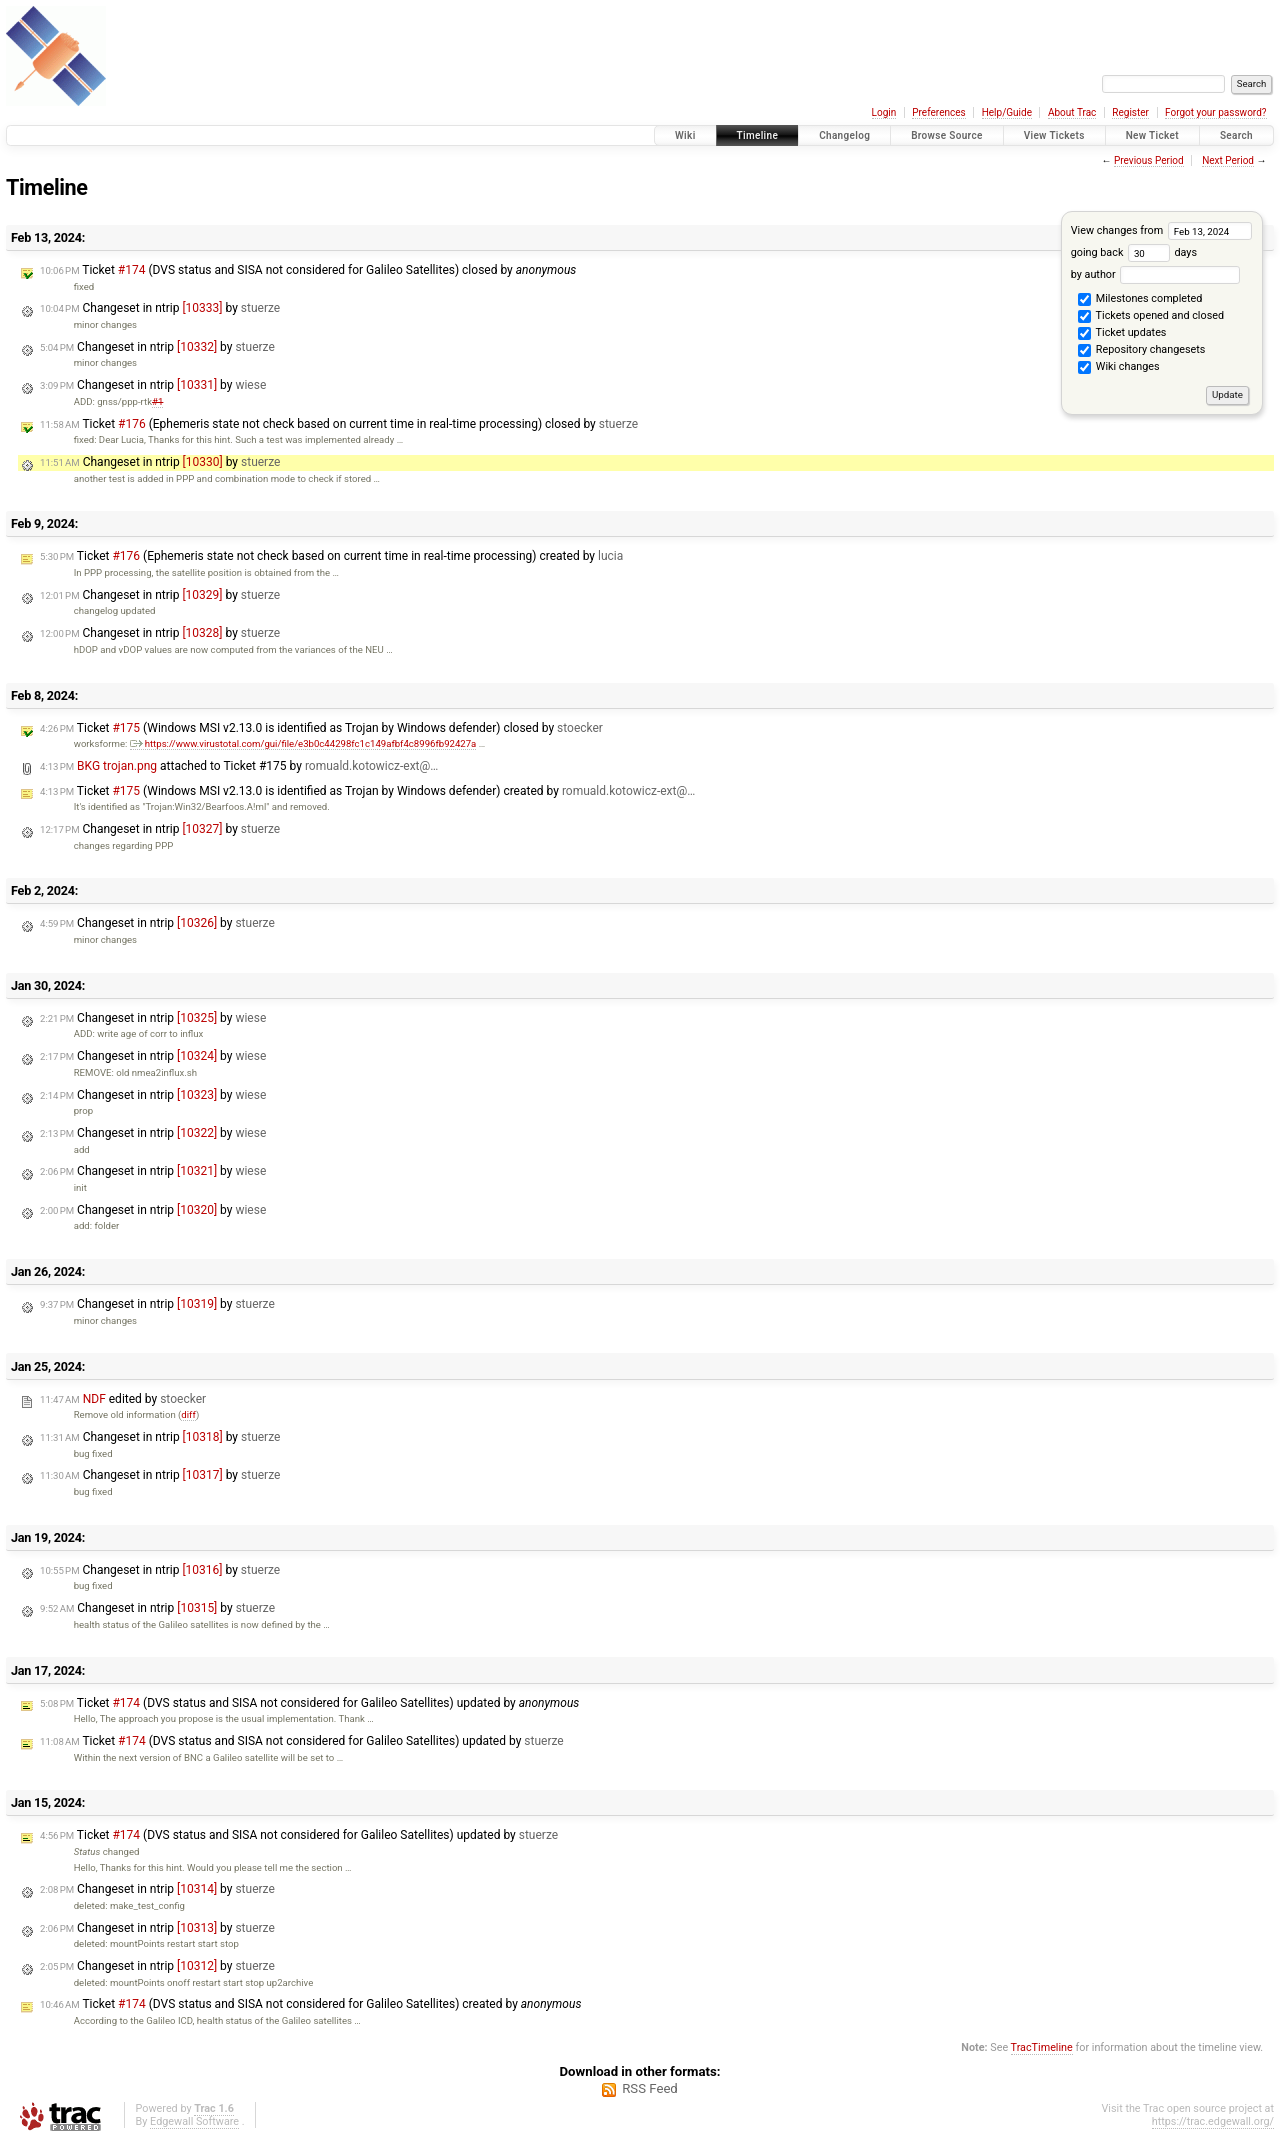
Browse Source (947, 135)
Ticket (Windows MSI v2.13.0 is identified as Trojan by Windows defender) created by (367, 791)
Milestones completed (1140, 300)
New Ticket (1152, 135)
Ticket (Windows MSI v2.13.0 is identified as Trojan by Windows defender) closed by (321, 728)
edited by (123, 1399)
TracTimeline (1042, 2047)
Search (1236, 135)
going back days (1134, 252)
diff (188, 1414)
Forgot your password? (1216, 112)
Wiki (685, 135)
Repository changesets (1141, 351)
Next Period (1228, 160)
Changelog (844, 135)
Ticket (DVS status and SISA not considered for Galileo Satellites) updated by (309, 1703)
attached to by (239, 766)
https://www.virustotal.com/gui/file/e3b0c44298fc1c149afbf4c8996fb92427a (303, 743)
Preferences (938, 112)
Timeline (758, 135)
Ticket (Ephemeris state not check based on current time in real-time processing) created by (331, 556)
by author (1155, 274)
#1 (157, 401)
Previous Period (1149, 160)
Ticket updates (1122, 334)
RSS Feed (650, 2088)
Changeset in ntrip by (160, 308)
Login (884, 112)
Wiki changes (1118, 368)
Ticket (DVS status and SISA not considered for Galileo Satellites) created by (310, 2004)
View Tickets (1054, 135)
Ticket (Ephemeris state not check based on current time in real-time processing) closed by (339, 424)
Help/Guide (1007, 112)
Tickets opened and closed (1151, 317)
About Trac (1072, 112)
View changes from (1161, 230)
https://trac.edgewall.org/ (1213, 2121)
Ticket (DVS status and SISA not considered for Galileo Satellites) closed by (308, 270)
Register (1130, 112)
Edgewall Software (194, 2121)
